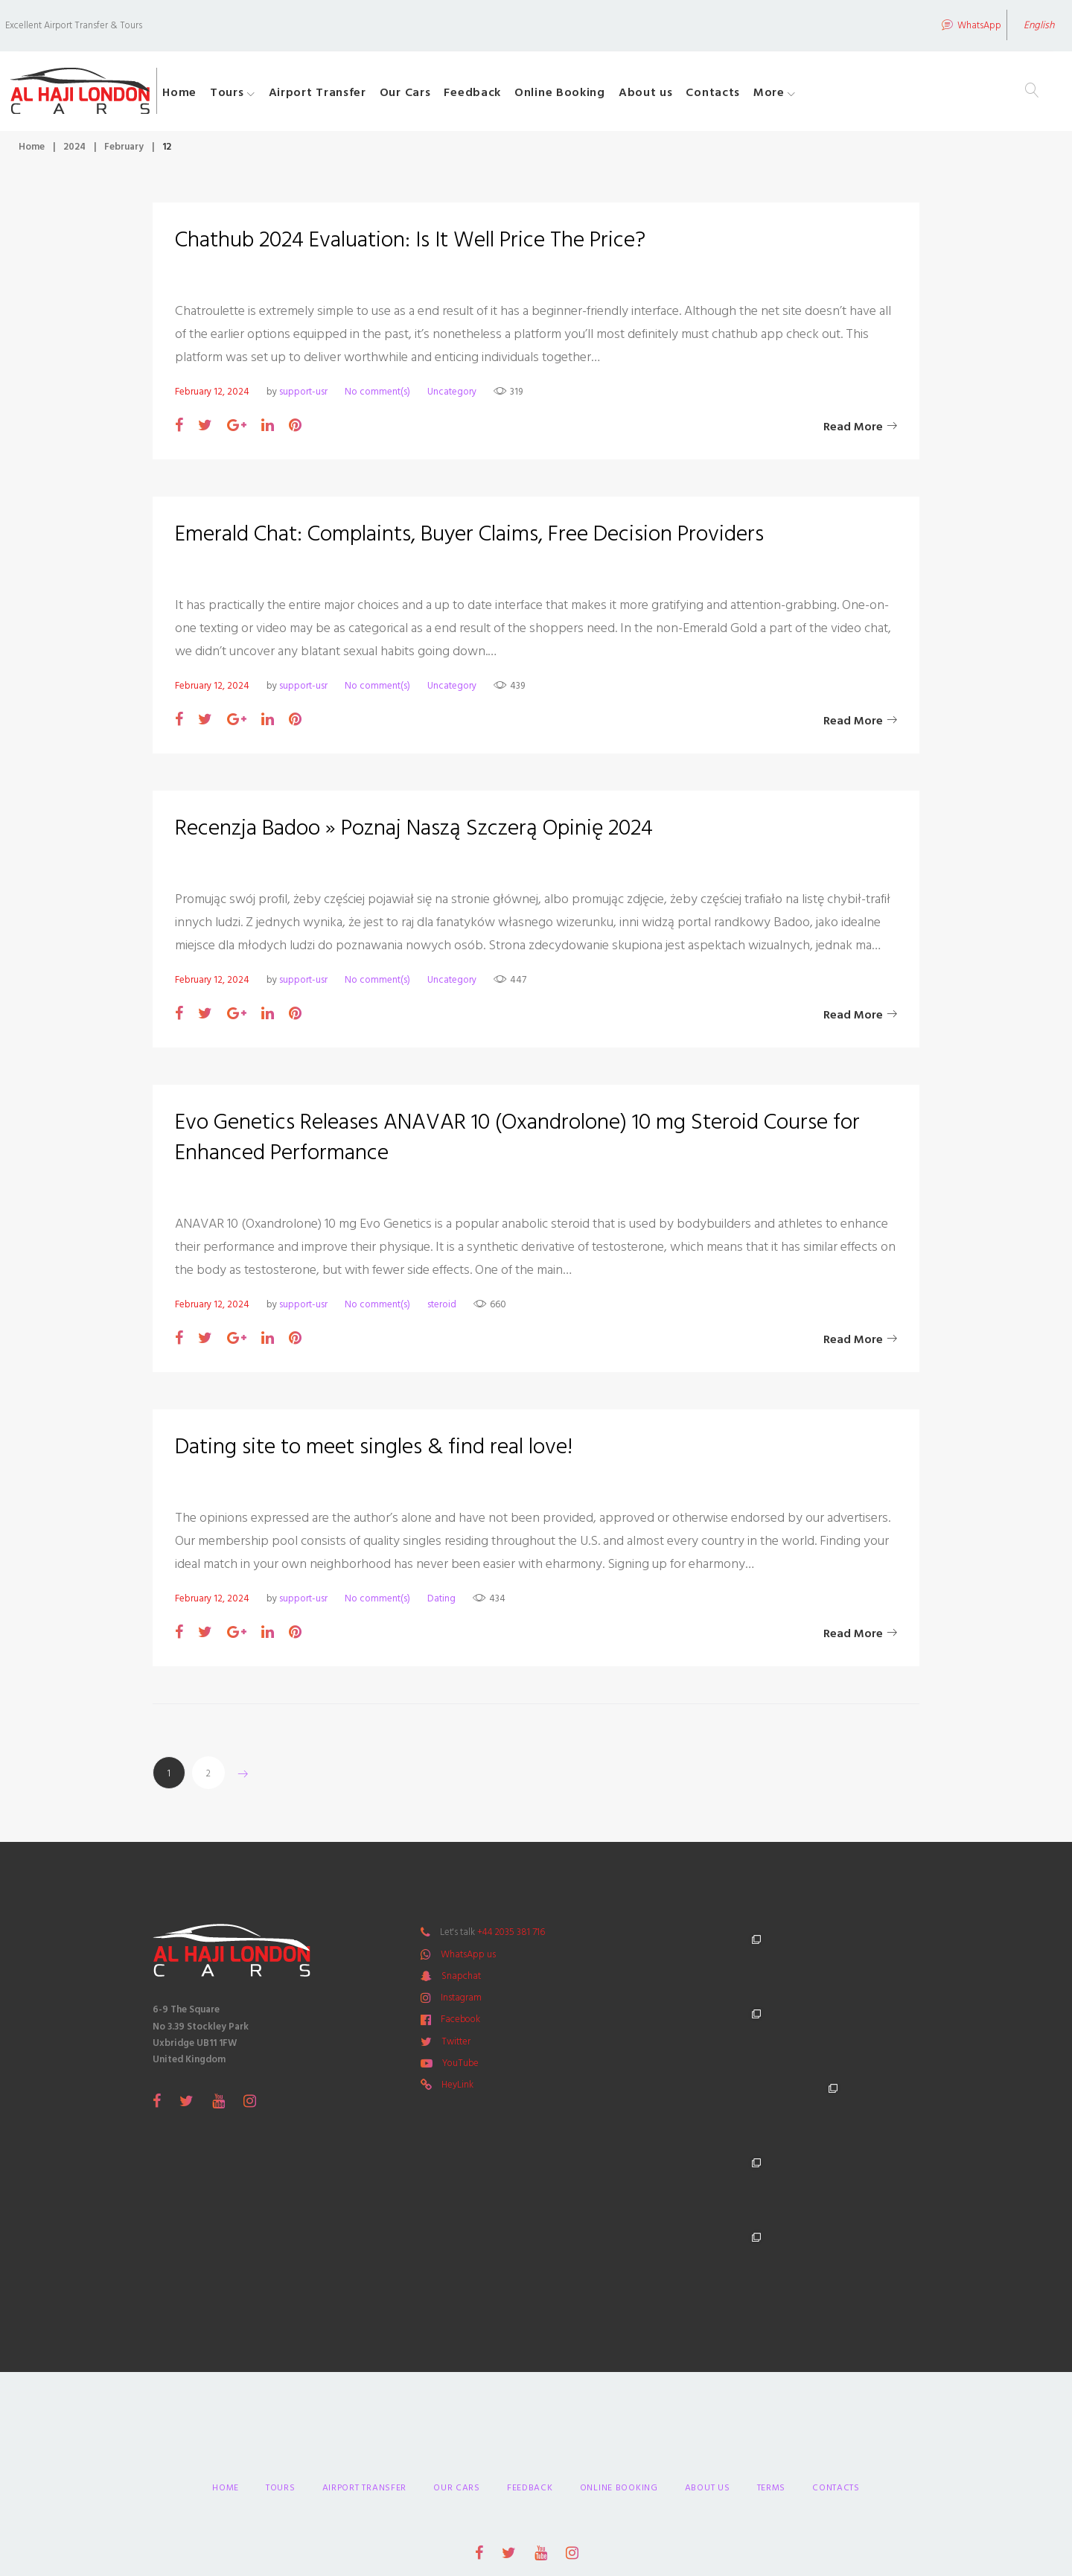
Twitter (455, 2046)
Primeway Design (644, 2469)
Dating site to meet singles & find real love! (373, 1452)
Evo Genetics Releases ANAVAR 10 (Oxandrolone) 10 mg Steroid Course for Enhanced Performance (518, 1143)
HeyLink (457, 2090)
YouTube (460, 2068)
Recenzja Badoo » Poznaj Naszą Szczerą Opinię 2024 (414, 834)
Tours (270, 95)
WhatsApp (946, 23)
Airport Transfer (360, 95)
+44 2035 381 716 (511, 1938)
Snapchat (461, 1981)
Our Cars (448, 95)
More (812, 95)
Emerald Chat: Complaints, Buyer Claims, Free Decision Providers (470, 540)
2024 (74, 152)
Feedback (515, 95)
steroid (441, 1310)
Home (222, 95)
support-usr (303, 397)
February (124, 152)
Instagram (461, 2003)
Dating (441, 1604)
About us (689, 95)
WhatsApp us (468, 1959)
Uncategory (451, 397)
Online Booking (603, 95)
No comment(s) (377, 397)
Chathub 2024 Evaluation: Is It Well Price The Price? (410, 246)
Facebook (460, 2025)
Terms (771, 2345)
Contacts (756, 95)
